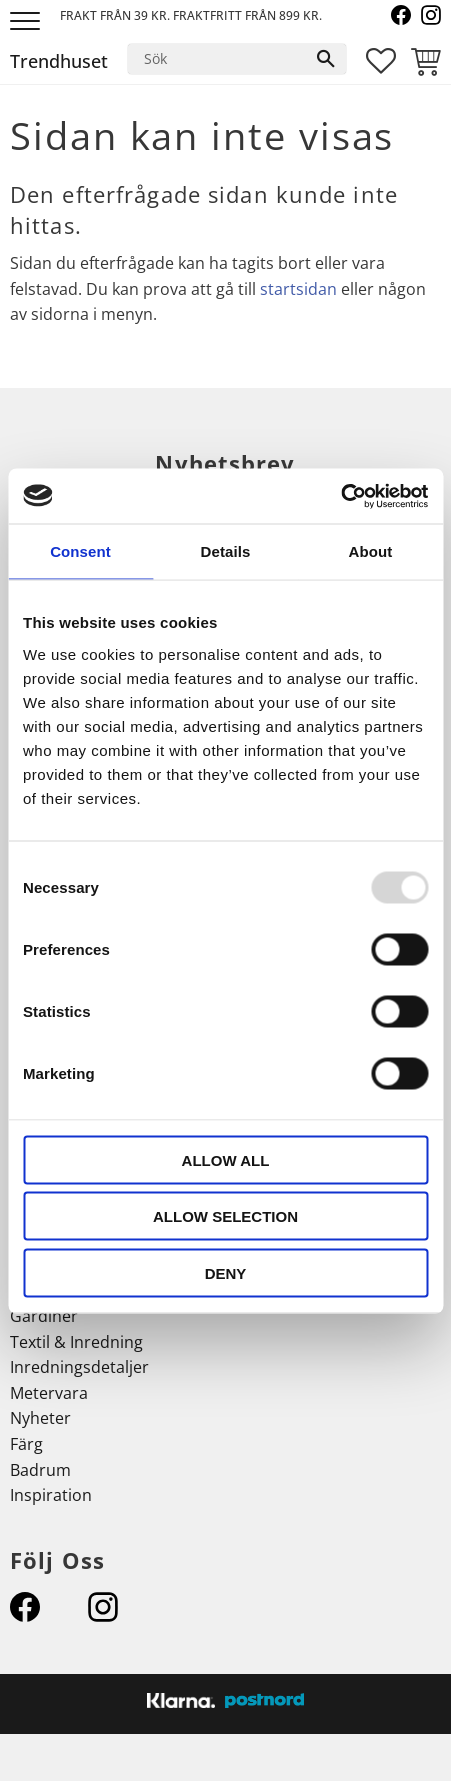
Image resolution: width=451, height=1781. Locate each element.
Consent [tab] (80, 551)
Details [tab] (226, 551)
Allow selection (225, 1216)
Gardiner (44, 1316)
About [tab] (371, 551)
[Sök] (326, 59)
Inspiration (51, 1495)
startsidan (298, 289)
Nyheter (40, 1418)
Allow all (226, 1159)
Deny (226, 1272)
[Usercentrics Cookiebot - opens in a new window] (340, 496)
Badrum (40, 1470)
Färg (26, 1444)
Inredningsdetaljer (79, 1367)
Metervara (49, 1393)
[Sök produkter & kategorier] (217, 59)
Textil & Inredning (76, 1342)
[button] (27, 22)
